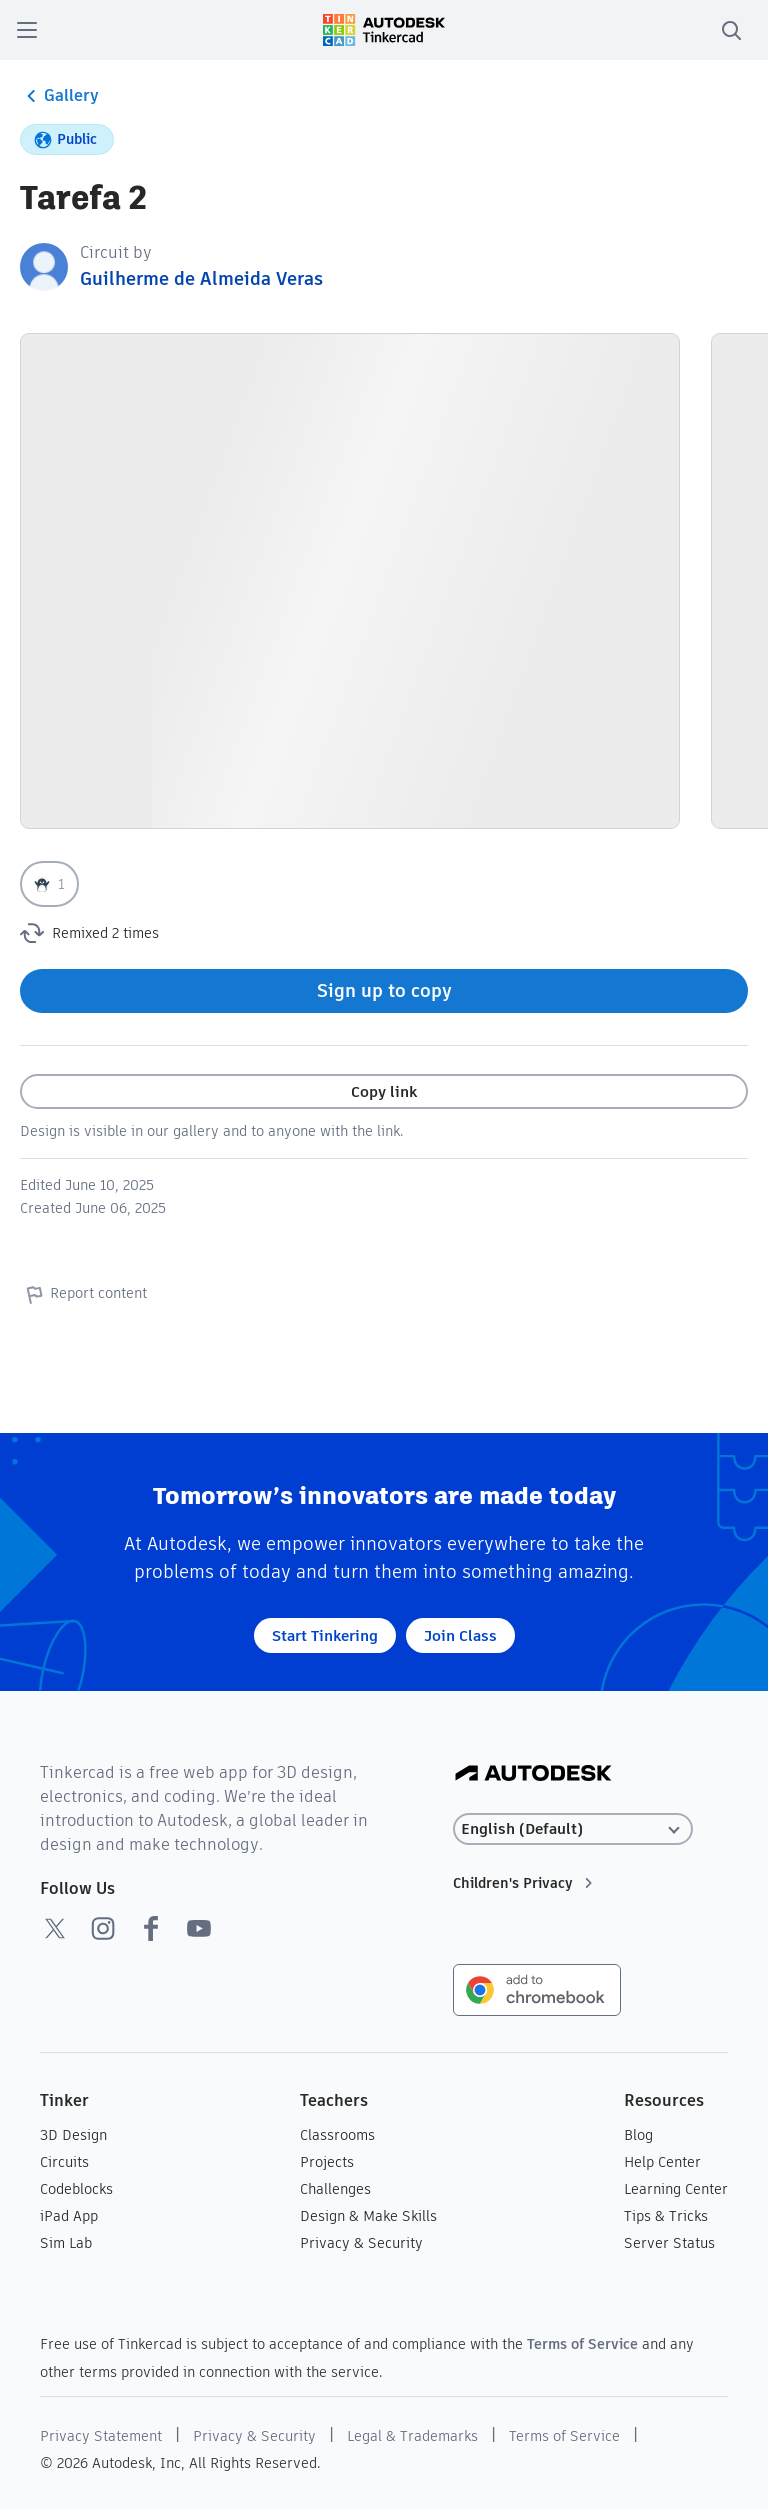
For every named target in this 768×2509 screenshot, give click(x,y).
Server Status (669, 2243)
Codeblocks (76, 2189)
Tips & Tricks (666, 2216)
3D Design (73, 2135)
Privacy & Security (361, 2243)
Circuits (64, 2162)
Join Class (460, 1635)
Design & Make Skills (368, 2216)
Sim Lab (66, 2243)
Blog (638, 2135)
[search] (731, 30)
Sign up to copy (384, 990)
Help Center (662, 2162)
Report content (83, 1294)
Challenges (335, 2189)
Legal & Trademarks (412, 2436)
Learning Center (676, 2189)
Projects (327, 2162)
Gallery (59, 96)
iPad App (69, 2216)
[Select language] (573, 1829)
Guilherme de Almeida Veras (201, 278)
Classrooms (337, 2135)
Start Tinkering (325, 1635)
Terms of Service (582, 2344)
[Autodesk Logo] (533, 1774)
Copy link (384, 1091)
